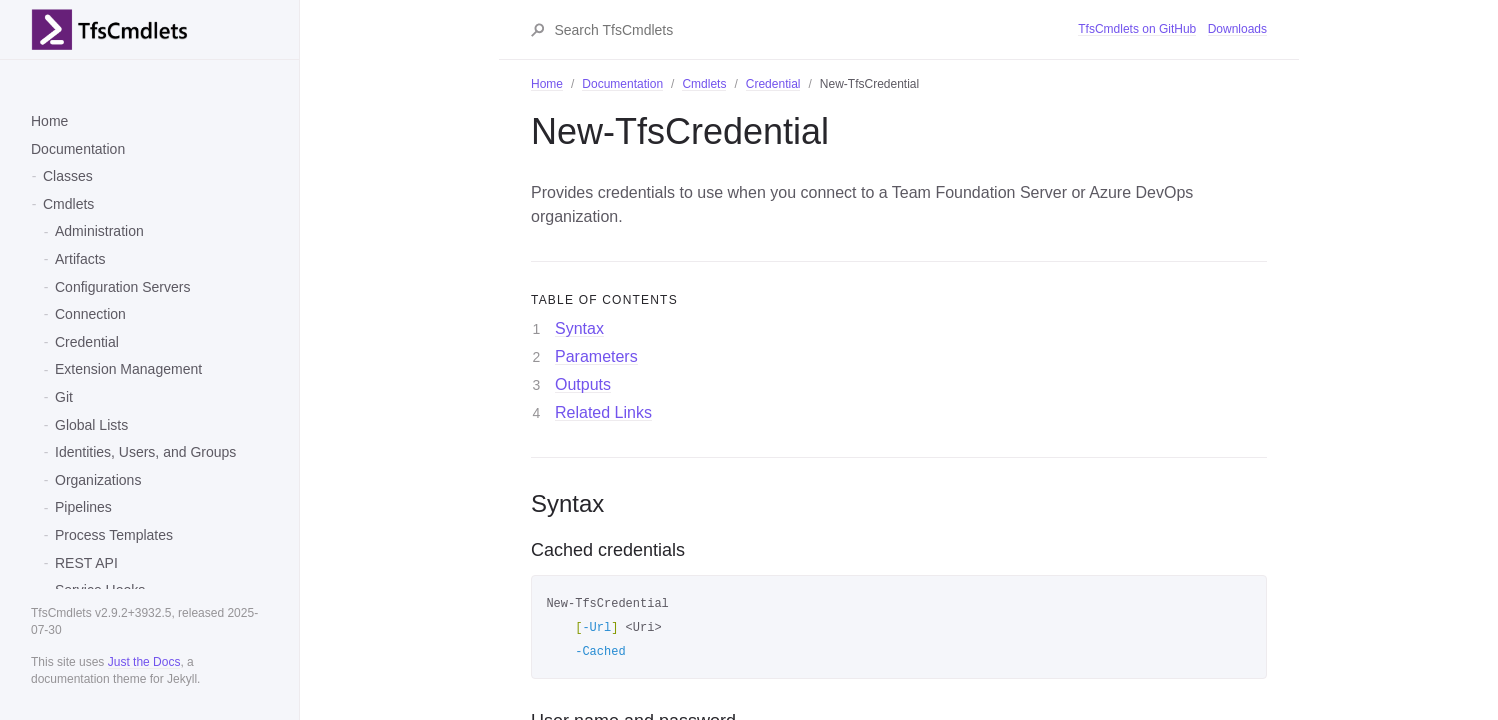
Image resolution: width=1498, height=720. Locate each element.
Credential (87, 342)
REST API (86, 563)
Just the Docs (144, 662)
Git (64, 397)
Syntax (579, 328)
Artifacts (80, 259)
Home (49, 121)
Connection (90, 314)
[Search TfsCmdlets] (815, 30)
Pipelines (83, 507)
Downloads (1237, 29)
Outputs (583, 384)
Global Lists (91, 425)
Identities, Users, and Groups (145, 452)
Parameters (596, 356)
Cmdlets (68, 204)
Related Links (603, 412)
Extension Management (128, 369)
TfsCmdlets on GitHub (1137, 29)
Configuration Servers (122, 287)
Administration (99, 231)
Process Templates (114, 535)
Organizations (98, 480)
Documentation (78, 149)
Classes (68, 176)
